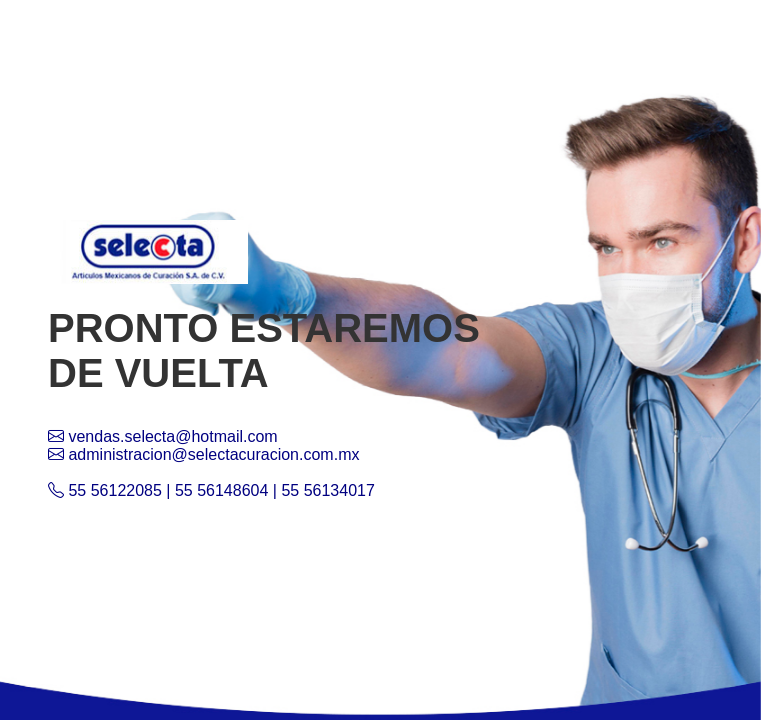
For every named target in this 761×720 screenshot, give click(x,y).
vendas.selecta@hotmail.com (163, 436)
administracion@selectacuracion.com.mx (203, 454)
